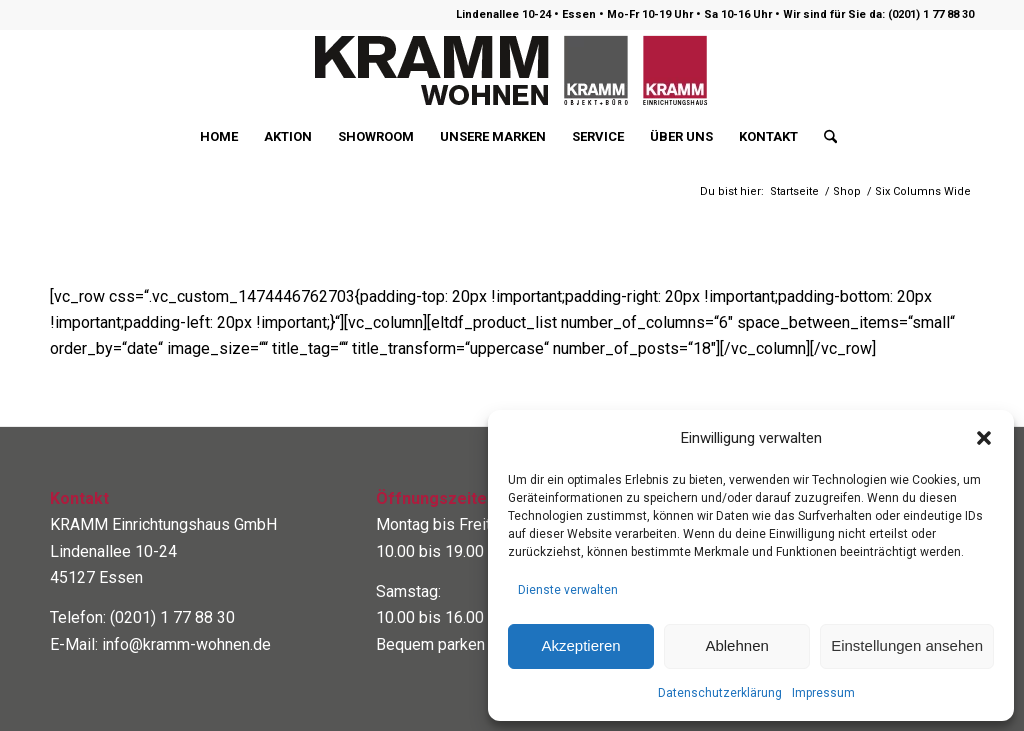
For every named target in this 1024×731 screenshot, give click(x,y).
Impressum (823, 693)
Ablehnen (736, 645)
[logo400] (512, 71)
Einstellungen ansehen (907, 645)
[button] (984, 438)
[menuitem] (219, 137)
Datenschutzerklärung (720, 693)
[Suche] (824, 137)
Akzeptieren (580, 645)
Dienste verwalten (568, 590)
